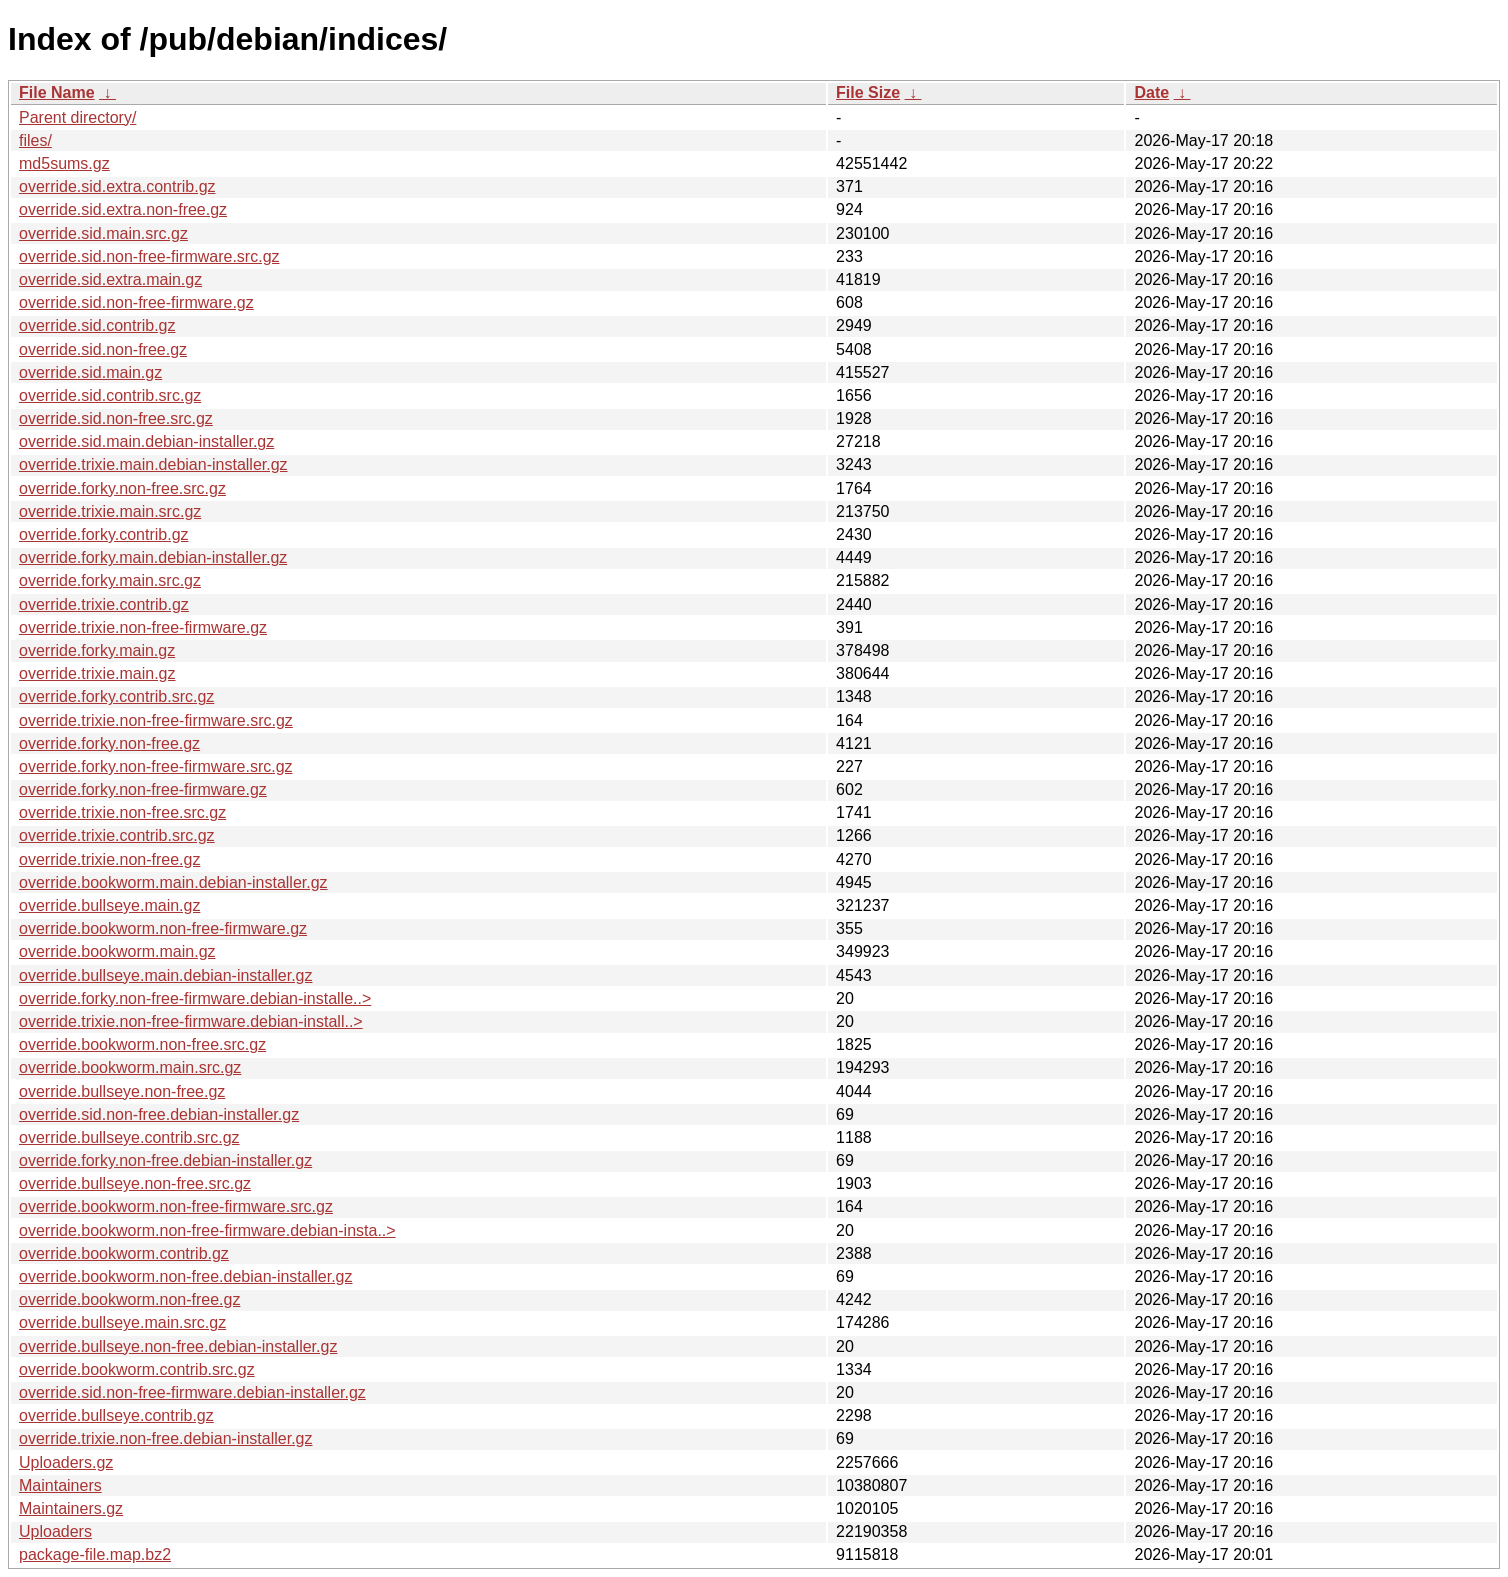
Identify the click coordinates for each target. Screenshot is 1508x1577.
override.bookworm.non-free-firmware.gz (163, 928)
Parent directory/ (77, 117)
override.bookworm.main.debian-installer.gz (173, 882)
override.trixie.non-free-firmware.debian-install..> (191, 1021)
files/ (35, 140)
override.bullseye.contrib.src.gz (129, 1137)
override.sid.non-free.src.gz (116, 418)
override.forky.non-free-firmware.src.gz (156, 766)
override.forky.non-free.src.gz (122, 488)
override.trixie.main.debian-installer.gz (153, 464)
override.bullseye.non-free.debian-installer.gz (178, 1346)
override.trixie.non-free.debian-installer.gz (165, 1438)
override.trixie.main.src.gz (110, 511)
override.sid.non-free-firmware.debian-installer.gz (192, 1392)
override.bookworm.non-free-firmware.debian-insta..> (207, 1230)
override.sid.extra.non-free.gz (123, 209)
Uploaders (55, 1531)
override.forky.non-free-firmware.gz (143, 789)
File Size (868, 92)
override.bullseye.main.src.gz (122, 1322)
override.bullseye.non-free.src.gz (135, 1183)
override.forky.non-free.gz (109, 743)
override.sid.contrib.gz (97, 325)
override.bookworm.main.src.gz (130, 1067)
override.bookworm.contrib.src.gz (137, 1369)
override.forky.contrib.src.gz (116, 696)
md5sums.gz (64, 163)
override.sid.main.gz (90, 372)
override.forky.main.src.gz (110, 580)
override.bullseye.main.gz (109, 905)
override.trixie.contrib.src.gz (117, 835)
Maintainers (60, 1485)
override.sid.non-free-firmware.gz (136, 302)
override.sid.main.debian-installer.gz (146, 441)
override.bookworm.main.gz (117, 951)
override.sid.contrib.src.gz (110, 395)
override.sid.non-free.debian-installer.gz (159, 1114)
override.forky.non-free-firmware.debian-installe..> (195, 998)
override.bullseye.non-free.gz (122, 1091)
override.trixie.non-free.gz (109, 859)
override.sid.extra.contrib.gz (117, 186)
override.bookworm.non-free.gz (129, 1299)
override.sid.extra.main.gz (110, 279)
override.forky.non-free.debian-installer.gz (165, 1160)
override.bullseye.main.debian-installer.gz (166, 975)
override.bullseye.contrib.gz (116, 1415)
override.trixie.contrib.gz (104, 604)
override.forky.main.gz (97, 650)
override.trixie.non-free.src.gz (122, 812)
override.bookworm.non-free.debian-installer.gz (186, 1276)
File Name (57, 92)
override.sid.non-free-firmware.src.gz (149, 256)
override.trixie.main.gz (97, 673)
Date (1151, 92)
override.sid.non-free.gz (103, 349)
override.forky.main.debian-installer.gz (153, 557)
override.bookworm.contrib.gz (124, 1253)
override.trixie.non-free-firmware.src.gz (156, 720)
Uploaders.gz (66, 1462)
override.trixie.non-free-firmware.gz (143, 627)
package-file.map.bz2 (95, 1554)
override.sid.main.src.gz (103, 233)
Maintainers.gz (71, 1508)
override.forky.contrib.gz (104, 534)
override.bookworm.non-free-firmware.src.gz (176, 1206)
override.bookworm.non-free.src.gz (142, 1044)
